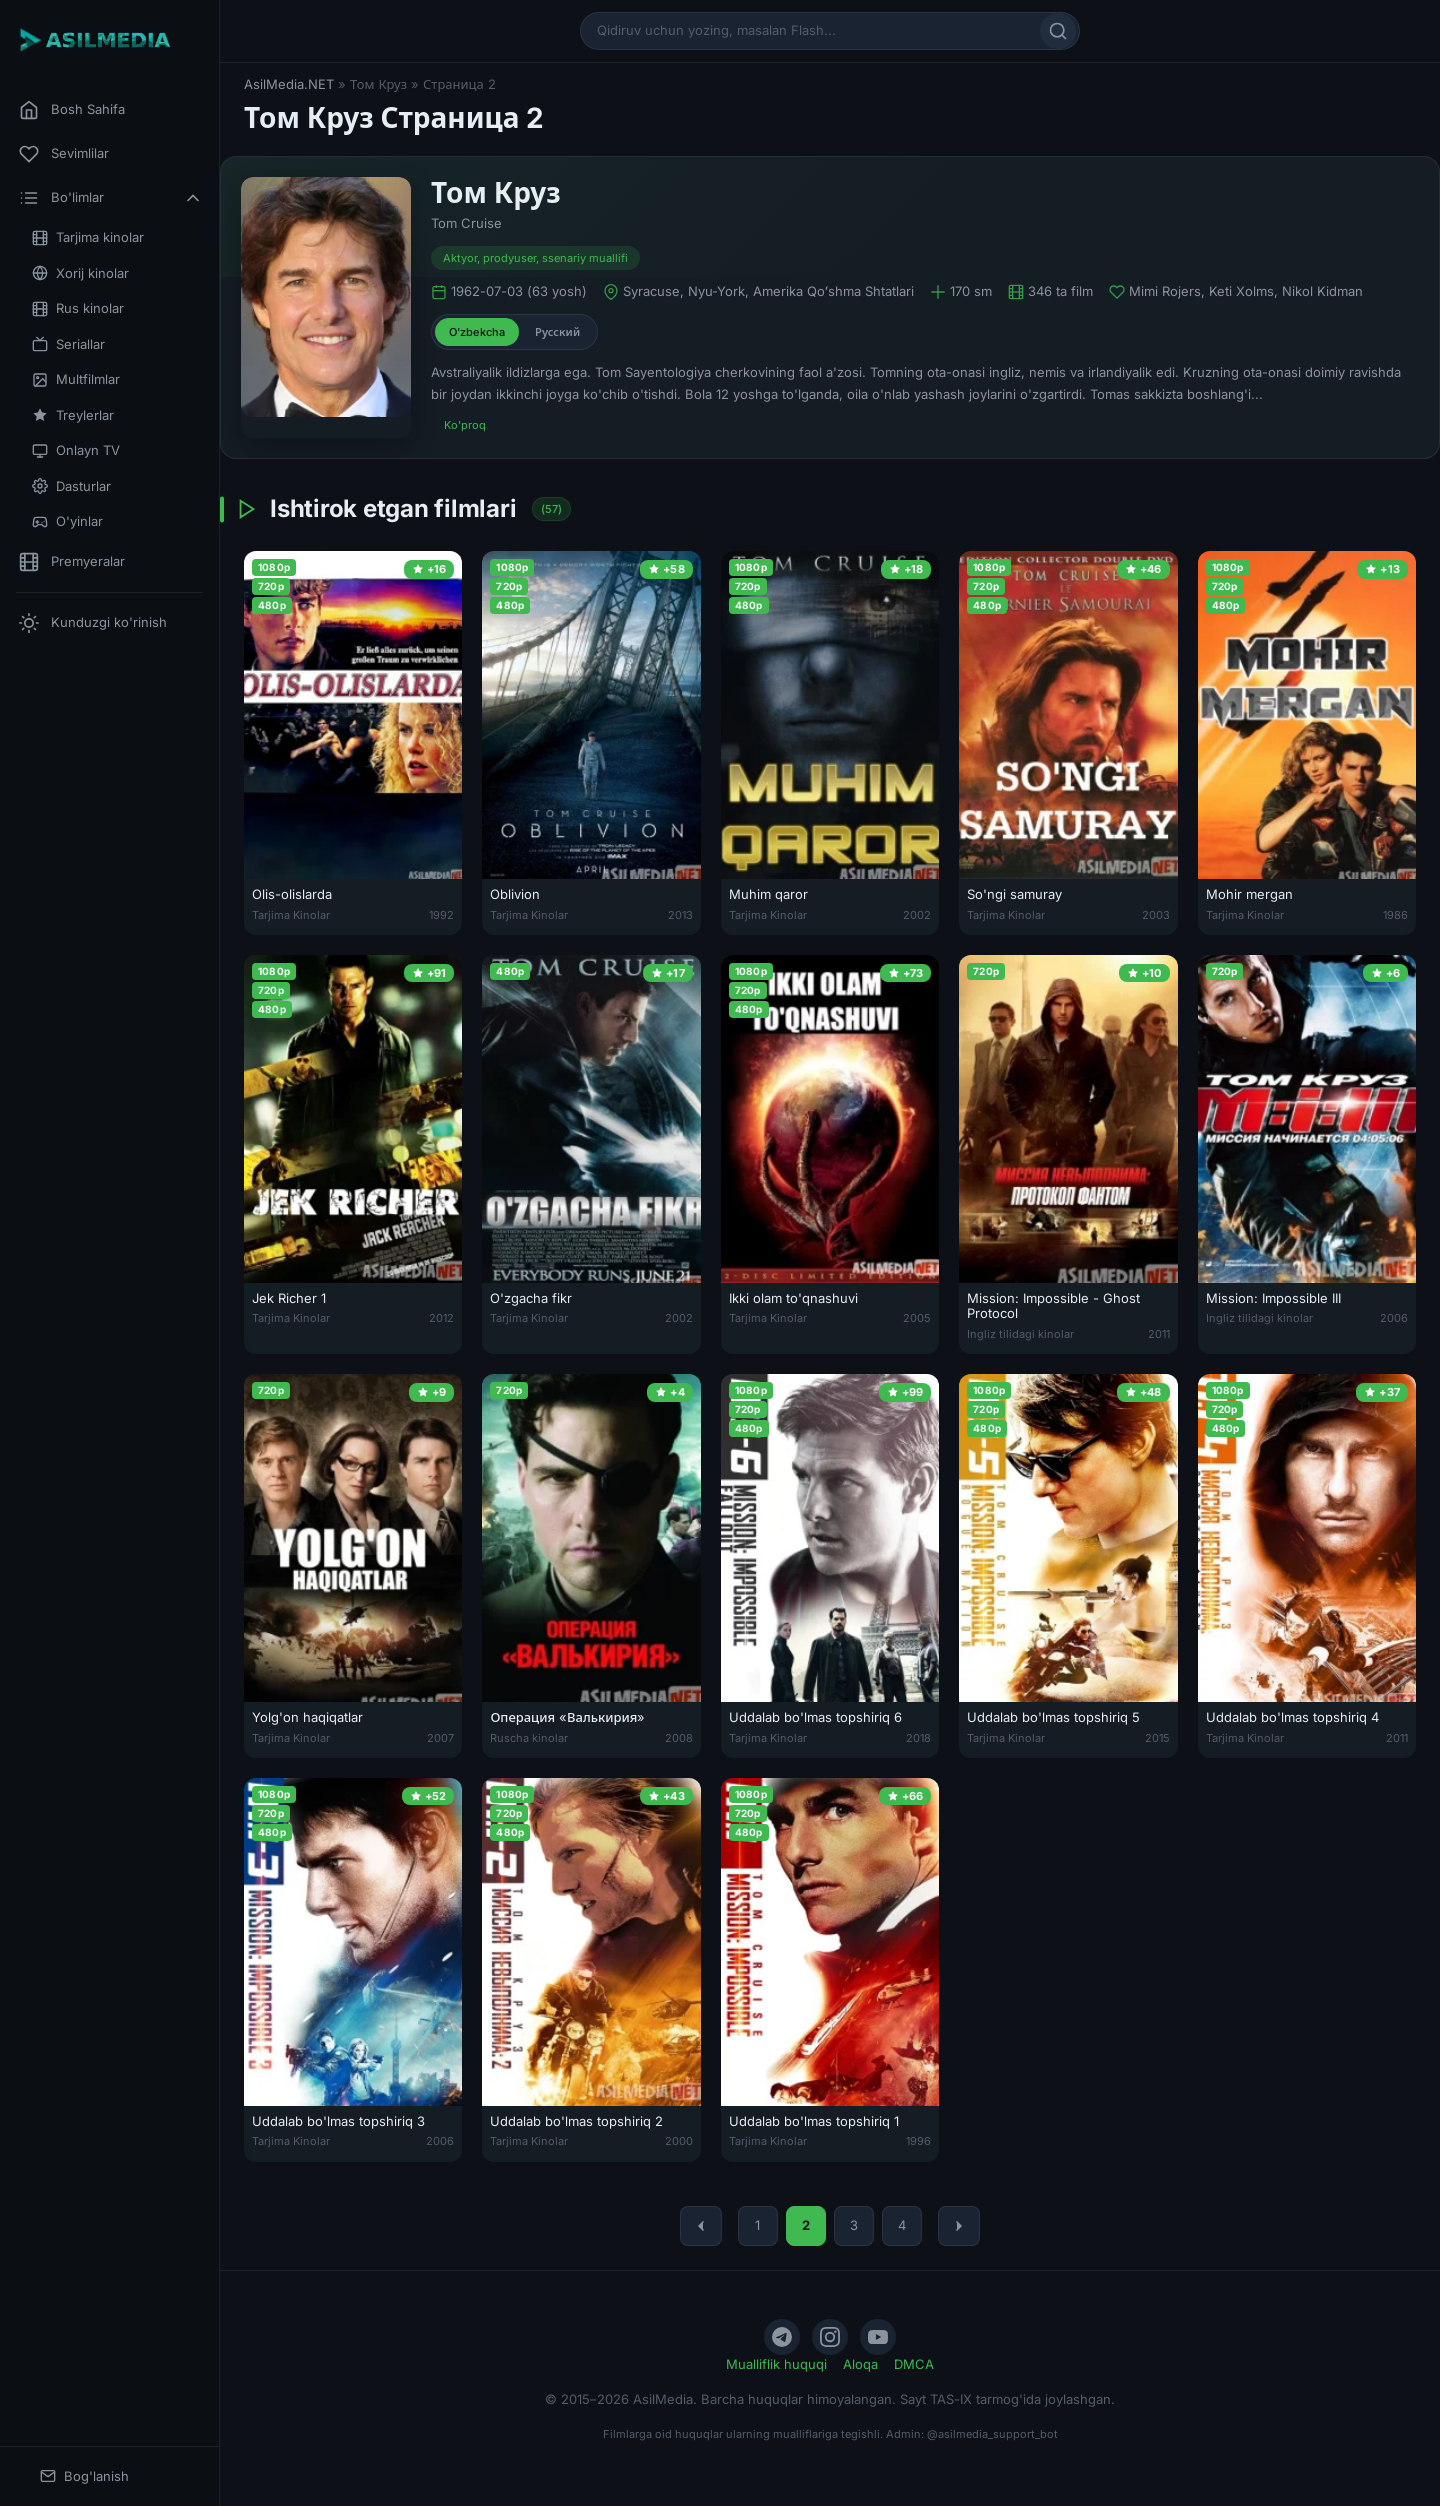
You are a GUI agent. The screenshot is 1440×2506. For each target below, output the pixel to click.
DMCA (914, 2364)
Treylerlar (73, 415)
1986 (1395, 915)
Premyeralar (72, 562)
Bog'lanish (84, 2476)
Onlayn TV (76, 450)
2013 (680, 915)
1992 (441, 915)
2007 (440, 1738)
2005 (917, 1318)
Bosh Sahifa (72, 110)
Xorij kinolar (80, 273)
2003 (1156, 915)
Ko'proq (465, 425)
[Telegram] (782, 2337)
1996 (918, 2141)
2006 (1394, 1318)
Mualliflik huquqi (776, 2364)
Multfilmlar (76, 379)
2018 (918, 1738)
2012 (441, 1318)
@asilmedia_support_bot (992, 2434)
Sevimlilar (64, 154)
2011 (1159, 1334)
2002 (917, 915)
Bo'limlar (111, 198)
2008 (679, 1738)
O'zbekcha (477, 332)
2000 (679, 2141)
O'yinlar (67, 521)
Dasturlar (71, 486)
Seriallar (68, 344)
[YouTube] (878, 2337)
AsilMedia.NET (289, 84)
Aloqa (860, 2364)
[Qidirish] (1058, 31)
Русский (557, 332)
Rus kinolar (78, 308)
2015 (1157, 1738)
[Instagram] (830, 2337)
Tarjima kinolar (88, 237)
